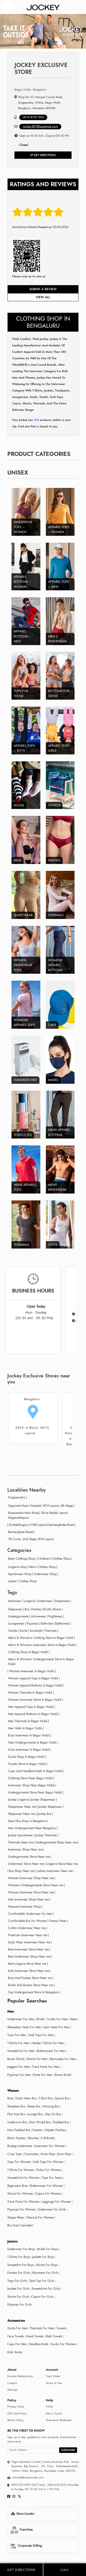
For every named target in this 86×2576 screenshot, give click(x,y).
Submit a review (43, 289)
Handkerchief (25, 1080)
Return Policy (15, 2420)
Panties (54, 860)
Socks (19, 805)
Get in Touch (54, 2413)
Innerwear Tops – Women (23, 527)
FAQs (49, 2407)
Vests (52, 1245)
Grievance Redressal (58, 2420)
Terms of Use (54, 2383)
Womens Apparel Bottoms (55, 965)
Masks (53, 1080)
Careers (12, 2383)
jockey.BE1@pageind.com (40, 126)
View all (43, 297)
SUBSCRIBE (68, 2450)
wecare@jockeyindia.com (28, 2477)
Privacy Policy (15, 2407)
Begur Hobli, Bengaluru (30, 89)
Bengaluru (33, 1399)
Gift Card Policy (17, 2413)
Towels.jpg (23, 1135)
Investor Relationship (20, 2376)
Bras (17, 860)
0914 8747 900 (33, 117)
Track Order (53, 2376)
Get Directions (43, 155)
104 (37, 420)
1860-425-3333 (57, 2485)
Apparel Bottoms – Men (22, 636)
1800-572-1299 (20, 2485)
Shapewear (23, 915)
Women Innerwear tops (23, 965)
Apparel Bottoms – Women (22, 582)
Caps (52, 1025)
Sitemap (12, 2390)
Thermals (56, 915)
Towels (54, 805)
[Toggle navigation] (8, 6)
